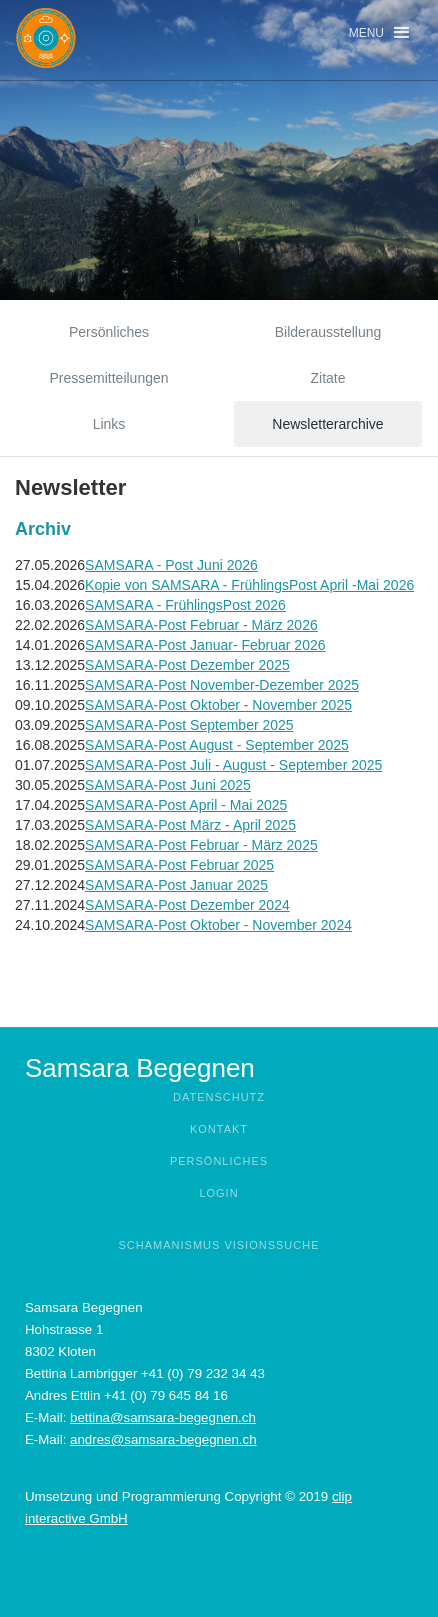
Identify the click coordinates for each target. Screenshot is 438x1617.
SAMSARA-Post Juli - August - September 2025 (233, 765)
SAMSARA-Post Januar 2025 (176, 885)
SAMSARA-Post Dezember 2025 (187, 665)
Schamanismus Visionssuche (218, 1245)
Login (218, 1193)
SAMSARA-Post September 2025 (189, 725)
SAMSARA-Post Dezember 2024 (187, 905)
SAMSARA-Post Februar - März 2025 (201, 845)
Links (109, 424)
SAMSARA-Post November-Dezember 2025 (222, 685)
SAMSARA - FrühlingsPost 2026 (185, 605)
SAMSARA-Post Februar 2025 (179, 865)
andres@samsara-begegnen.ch (163, 1439)
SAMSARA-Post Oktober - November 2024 (218, 925)
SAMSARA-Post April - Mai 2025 (186, 805)
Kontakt (219, 1129)
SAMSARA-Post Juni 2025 (168, 785)
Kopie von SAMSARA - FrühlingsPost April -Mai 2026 (249, 585)
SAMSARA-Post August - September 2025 (217, 745)
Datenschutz (219, 1097)
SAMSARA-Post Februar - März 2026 (201, 625)
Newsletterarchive (327, 424)
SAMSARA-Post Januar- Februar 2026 (205, 645)
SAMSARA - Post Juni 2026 (171, 565)
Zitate (327, 378)
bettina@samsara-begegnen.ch (163, 1417)
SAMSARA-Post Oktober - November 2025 (218, 705)
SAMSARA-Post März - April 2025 (190, 825)
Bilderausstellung (328, 332)
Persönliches (109, 332)
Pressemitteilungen (108, 378)
